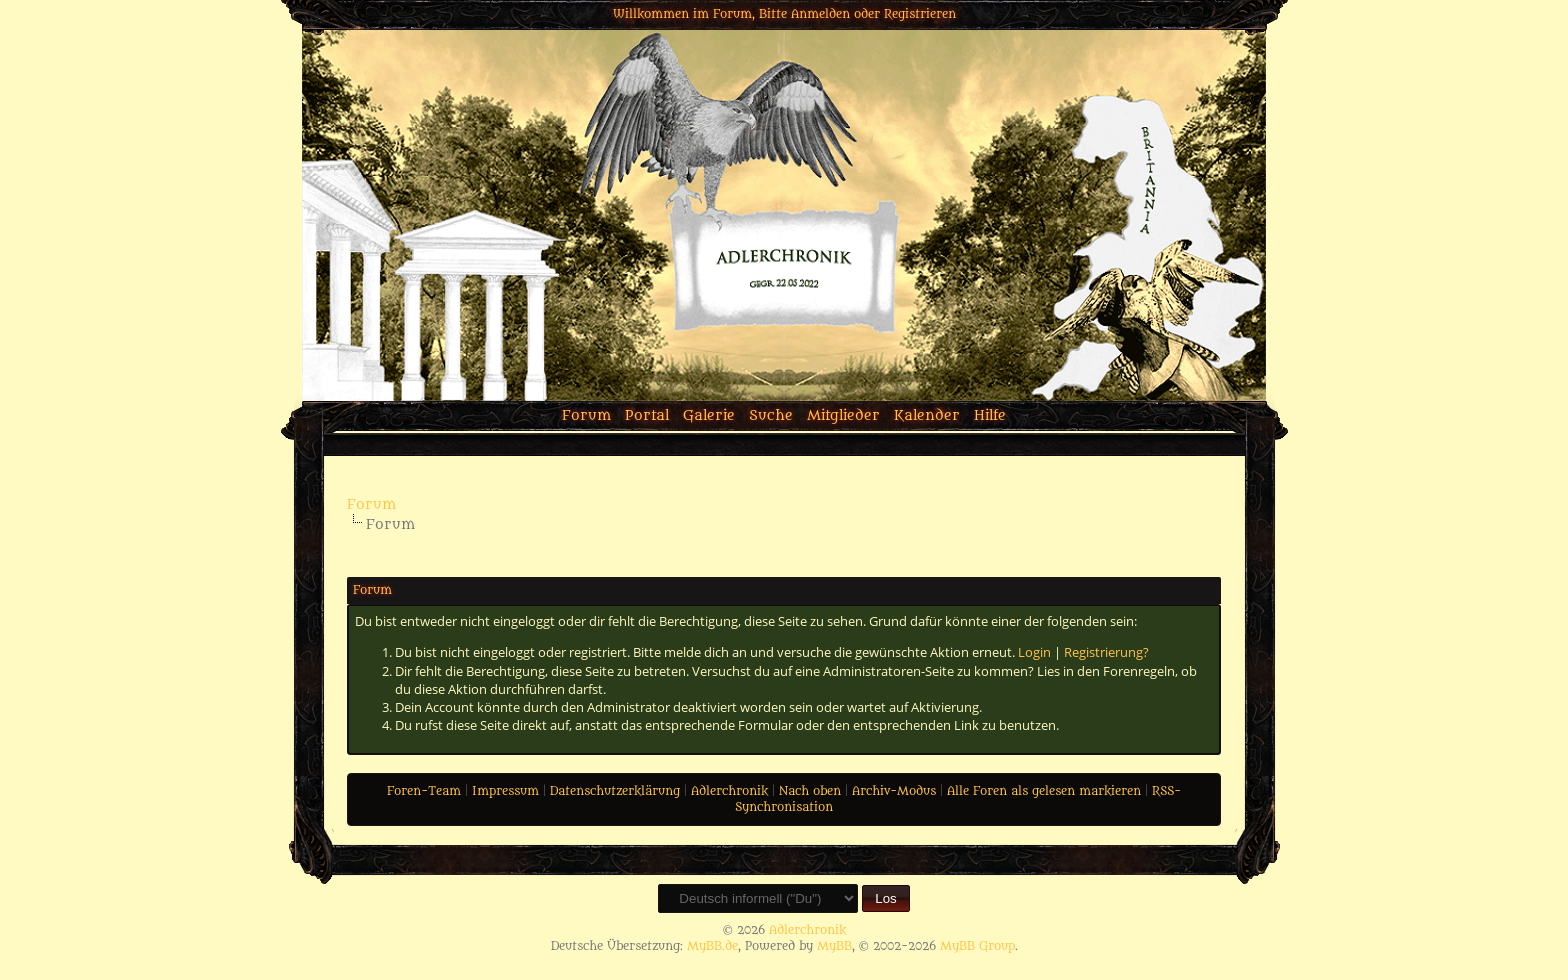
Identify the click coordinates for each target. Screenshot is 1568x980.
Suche (771, 415)
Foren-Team (424, 791)
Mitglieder (843, 415)
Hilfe (990, 415)
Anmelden (820, 14)
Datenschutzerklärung (615, 791)
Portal (647, 415)
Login (1034, 652)
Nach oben (810, 791)
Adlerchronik (729, 791)
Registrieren (920, 14)
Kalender (927, 415)
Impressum (505, 791)
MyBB (834, 946)
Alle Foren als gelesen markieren (1044, 791)
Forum (586, 415)
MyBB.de (712, 946)
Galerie (709, 415)
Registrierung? (1106, 652)
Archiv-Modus (894, 791)
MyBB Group (977, 946)
